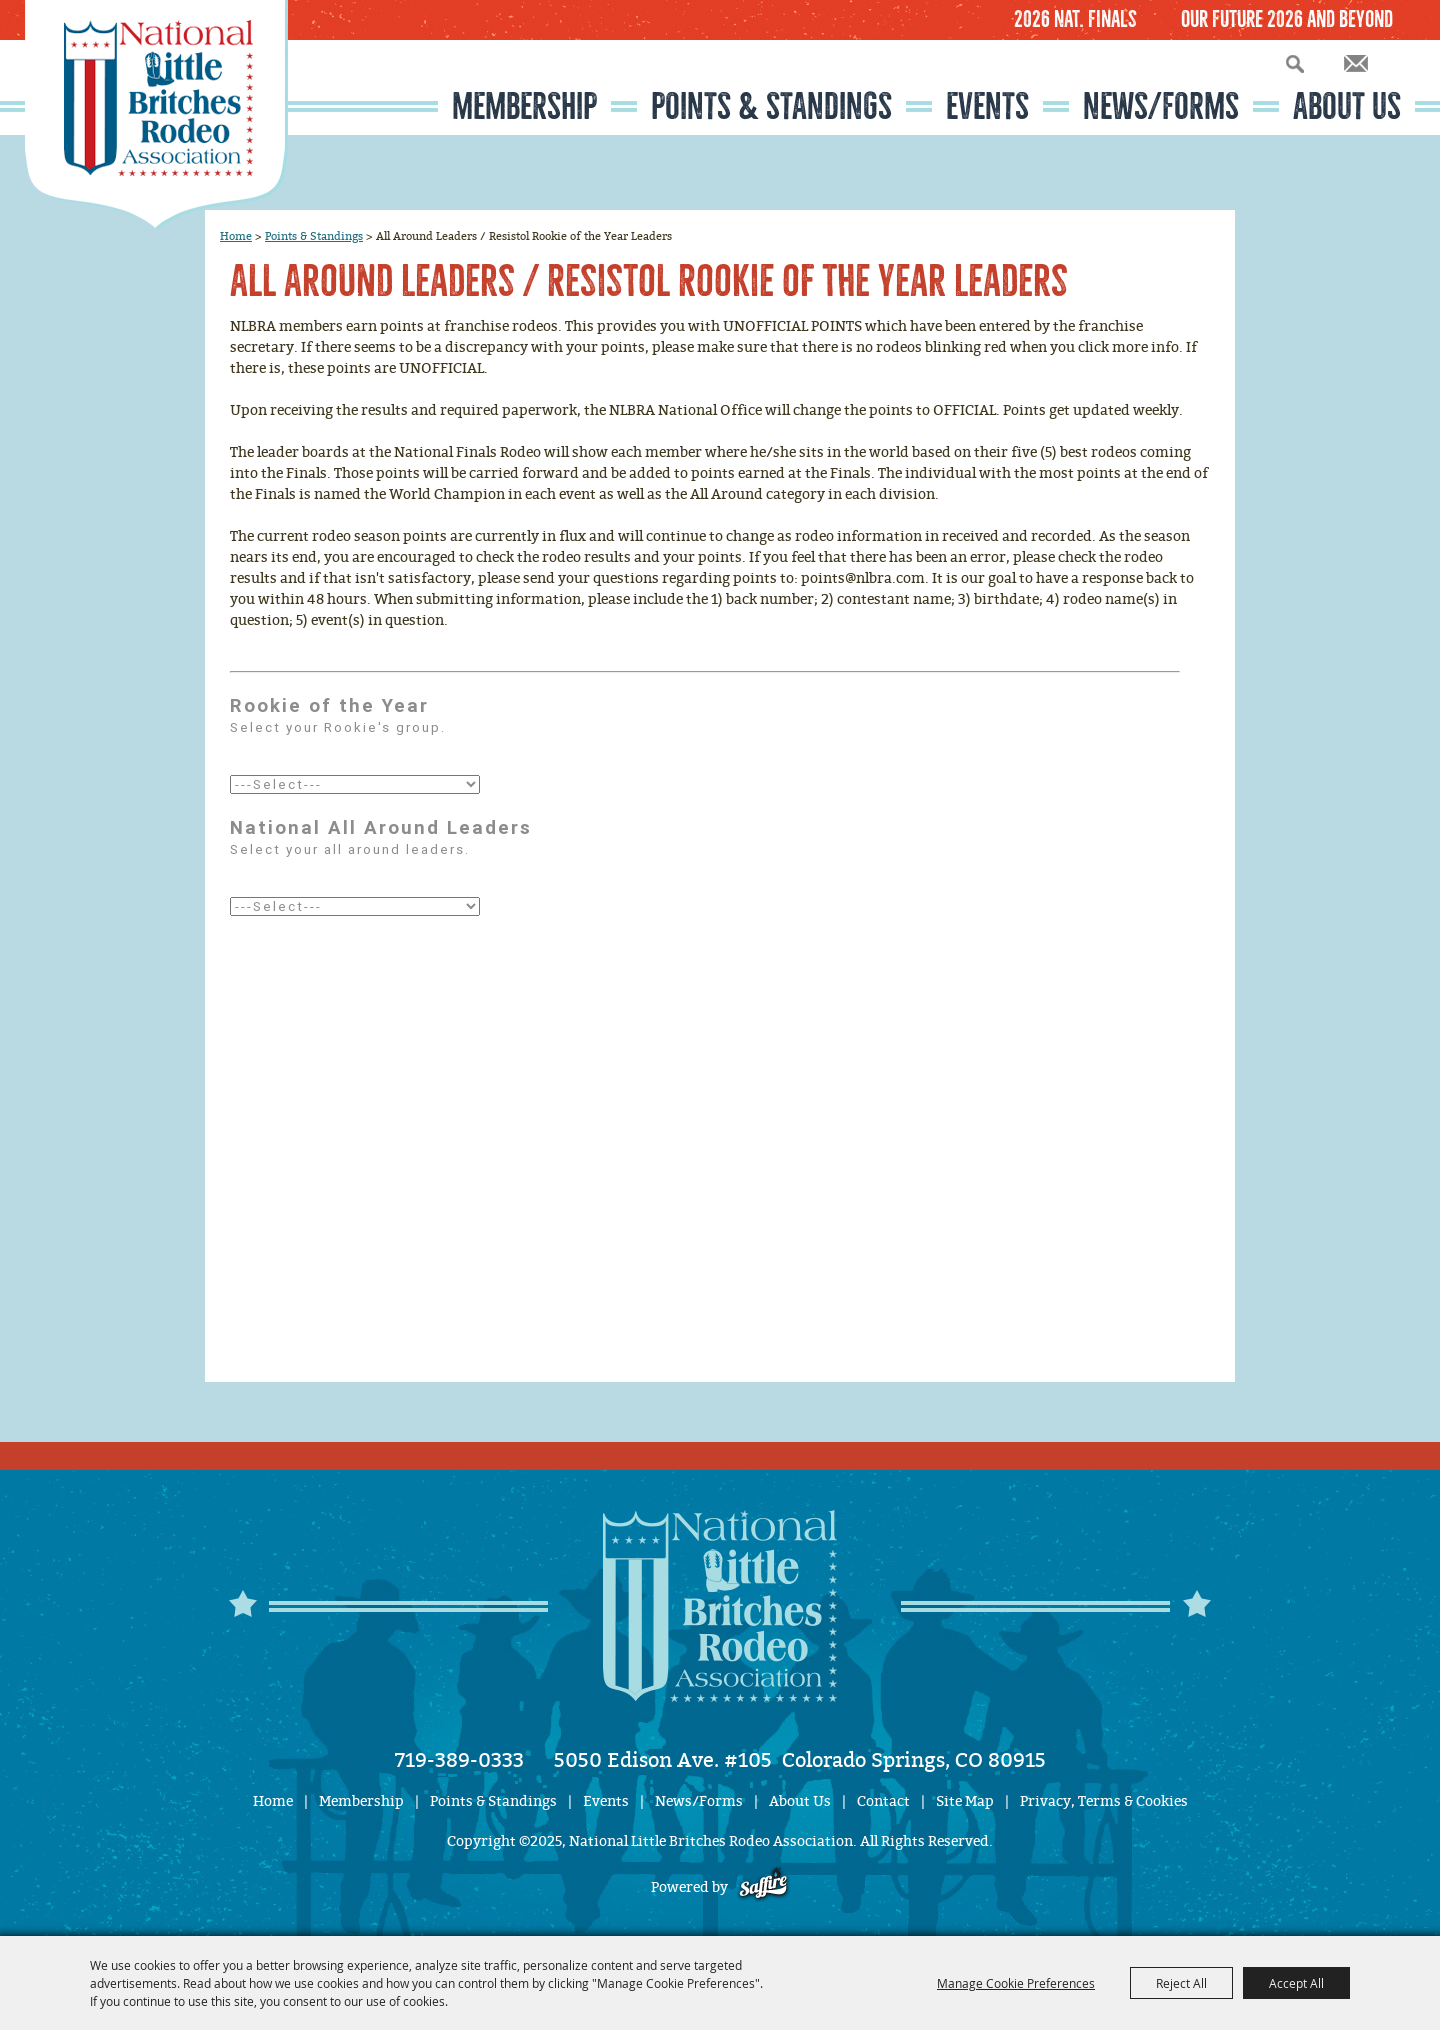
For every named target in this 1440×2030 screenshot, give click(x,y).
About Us (1347, 106)
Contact (883, 1801)
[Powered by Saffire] (763, 1887)
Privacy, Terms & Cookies (1104, 1801)
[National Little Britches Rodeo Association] (156, 115)
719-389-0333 (459, 1760)
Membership (524, 106)
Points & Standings (771, 106)
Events (987, 106)
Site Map (965, 1801)
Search (1295, 63)
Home (236, 236)
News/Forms (1161, 106)
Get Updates (1356, 63)
